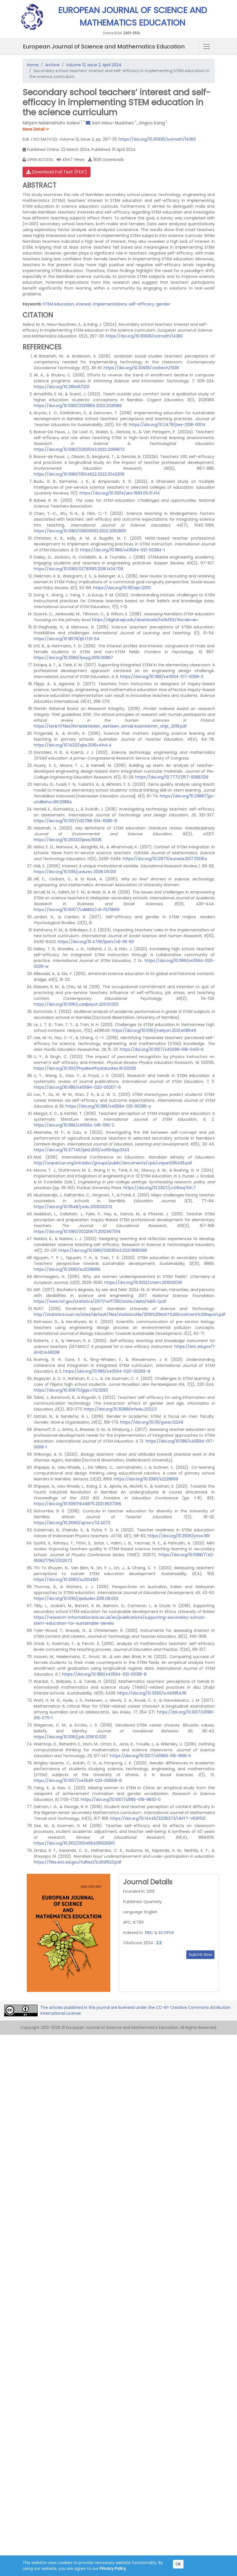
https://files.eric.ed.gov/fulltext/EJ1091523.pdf (77, 1862)
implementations (110, 304)
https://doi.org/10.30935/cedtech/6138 (141, 368)
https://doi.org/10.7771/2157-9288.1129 (171, 777)
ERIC (149, 1932)
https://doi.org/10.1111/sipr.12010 (122, 588)
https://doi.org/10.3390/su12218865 (67, 1269)
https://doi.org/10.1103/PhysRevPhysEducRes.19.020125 (85, 1068)
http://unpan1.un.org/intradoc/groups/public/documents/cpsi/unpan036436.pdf (113, 1163)
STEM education (58, 304)
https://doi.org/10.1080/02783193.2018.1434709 (78, 569)
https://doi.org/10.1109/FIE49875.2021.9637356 (77, 1504)
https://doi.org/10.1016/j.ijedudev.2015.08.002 (76, 1598)
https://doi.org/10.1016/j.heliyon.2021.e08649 (154, 1030)
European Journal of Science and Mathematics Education (104, 46)
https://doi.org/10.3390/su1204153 (66, 1579)
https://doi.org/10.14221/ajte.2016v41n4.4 (72, 745)
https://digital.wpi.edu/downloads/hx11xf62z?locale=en (145, 620)
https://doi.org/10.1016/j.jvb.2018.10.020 (70, 1737)
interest (83, 304)
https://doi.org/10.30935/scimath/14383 (157, 139)
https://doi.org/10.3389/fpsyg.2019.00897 (73, 657)
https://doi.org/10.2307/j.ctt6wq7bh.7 (159, 1188)
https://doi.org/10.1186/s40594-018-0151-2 (74, 1125)
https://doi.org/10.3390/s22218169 (146, 1479)
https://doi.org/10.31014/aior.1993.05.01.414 (120, 493)
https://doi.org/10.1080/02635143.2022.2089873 (79, 449)
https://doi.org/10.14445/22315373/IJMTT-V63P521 (158, 1818)
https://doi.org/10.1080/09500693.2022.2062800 (80, 531)
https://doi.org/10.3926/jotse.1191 (179, 1536)
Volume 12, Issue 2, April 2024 (93, 65)
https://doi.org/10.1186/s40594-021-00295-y (108, 1106)
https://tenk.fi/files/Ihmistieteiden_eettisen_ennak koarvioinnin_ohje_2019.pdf (110, 726)
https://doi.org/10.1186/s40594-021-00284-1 (122, 550)
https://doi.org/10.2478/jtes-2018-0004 (167, 424)
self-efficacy (141, 304)
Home (33, 65)
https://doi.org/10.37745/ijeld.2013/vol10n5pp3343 (81, 1150)
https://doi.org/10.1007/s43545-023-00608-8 (78, 1780)
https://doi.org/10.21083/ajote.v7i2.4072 (72, 1522)
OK (178, 2564)
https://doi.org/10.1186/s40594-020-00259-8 (106, 1371)
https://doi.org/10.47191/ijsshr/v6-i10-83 (96, 941)
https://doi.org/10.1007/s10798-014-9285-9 (75, 821)
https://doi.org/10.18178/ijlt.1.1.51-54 (66, 638)
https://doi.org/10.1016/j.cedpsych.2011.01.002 (76, 1004)
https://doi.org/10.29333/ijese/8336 (68, 840)
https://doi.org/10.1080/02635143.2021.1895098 (102, 1250)
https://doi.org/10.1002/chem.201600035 (143, 1282)
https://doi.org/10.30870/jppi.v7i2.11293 (71, 1390)
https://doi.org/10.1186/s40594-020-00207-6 (77, 1087)
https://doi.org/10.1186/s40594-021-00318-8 (104, 1674)
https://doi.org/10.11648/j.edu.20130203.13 (73, 1206)
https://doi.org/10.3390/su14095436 (151, 1693)
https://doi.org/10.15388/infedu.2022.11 (120, 1409)
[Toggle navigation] (206, 46)
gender (163, 304)
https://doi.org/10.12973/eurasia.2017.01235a (165, 858)
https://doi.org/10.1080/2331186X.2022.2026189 (78, 405)
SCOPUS (166, 1932)
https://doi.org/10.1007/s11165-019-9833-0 (121, 1799)
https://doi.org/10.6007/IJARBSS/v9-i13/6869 (76, 909)
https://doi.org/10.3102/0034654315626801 (74, 1843)
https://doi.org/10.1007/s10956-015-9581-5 (150, 1756)
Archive (52, 65)
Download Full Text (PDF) (56, 172)
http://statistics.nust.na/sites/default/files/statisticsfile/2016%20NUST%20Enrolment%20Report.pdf (130, 1314)
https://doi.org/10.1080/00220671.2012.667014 (77, 1231)
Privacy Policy (113, 2568)
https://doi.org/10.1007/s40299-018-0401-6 (162, 1049)
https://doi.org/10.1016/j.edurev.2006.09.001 (75, 872)
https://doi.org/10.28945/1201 (61, 387)
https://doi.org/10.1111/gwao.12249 (151, 1422)
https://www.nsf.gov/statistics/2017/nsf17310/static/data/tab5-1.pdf (100, 1301)
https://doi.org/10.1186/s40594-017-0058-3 (161, 676)
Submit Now (200, 1954)
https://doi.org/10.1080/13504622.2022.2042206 (79, 474)
